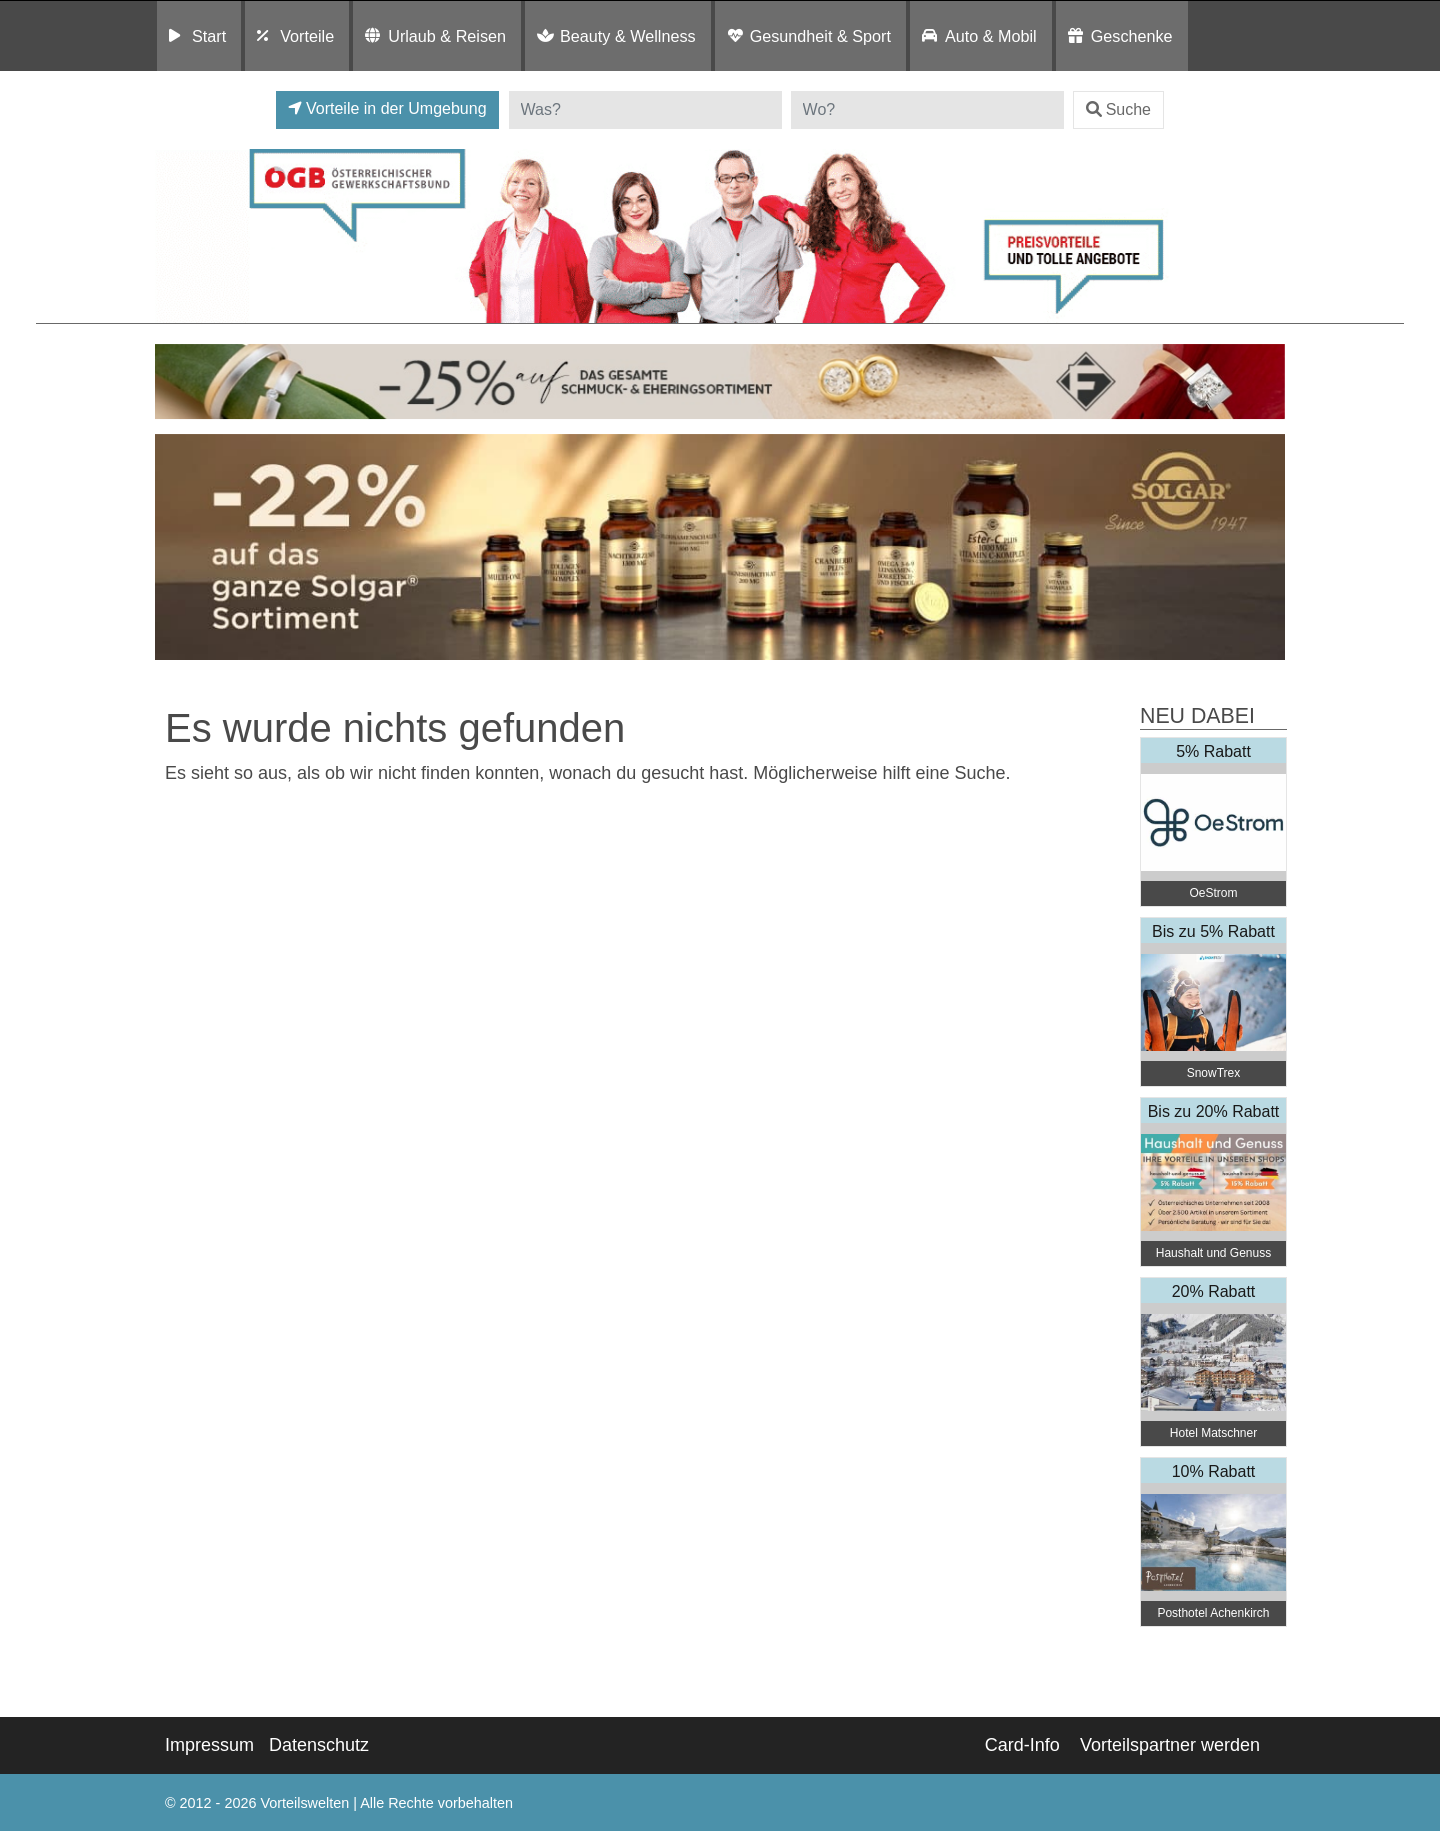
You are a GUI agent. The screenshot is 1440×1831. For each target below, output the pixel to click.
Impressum (209, 1745)
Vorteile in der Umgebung (387, 108)
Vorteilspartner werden (1170, 1745)
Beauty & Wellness (628, 36)
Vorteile (307, 36)
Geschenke (1132, 36)
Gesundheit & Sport (820, 36)
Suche (1118, 109)
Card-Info (1022, 1745)
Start (209, 36)
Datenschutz (319, 1745)
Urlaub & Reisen (447, 36)
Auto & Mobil (991, 36)
